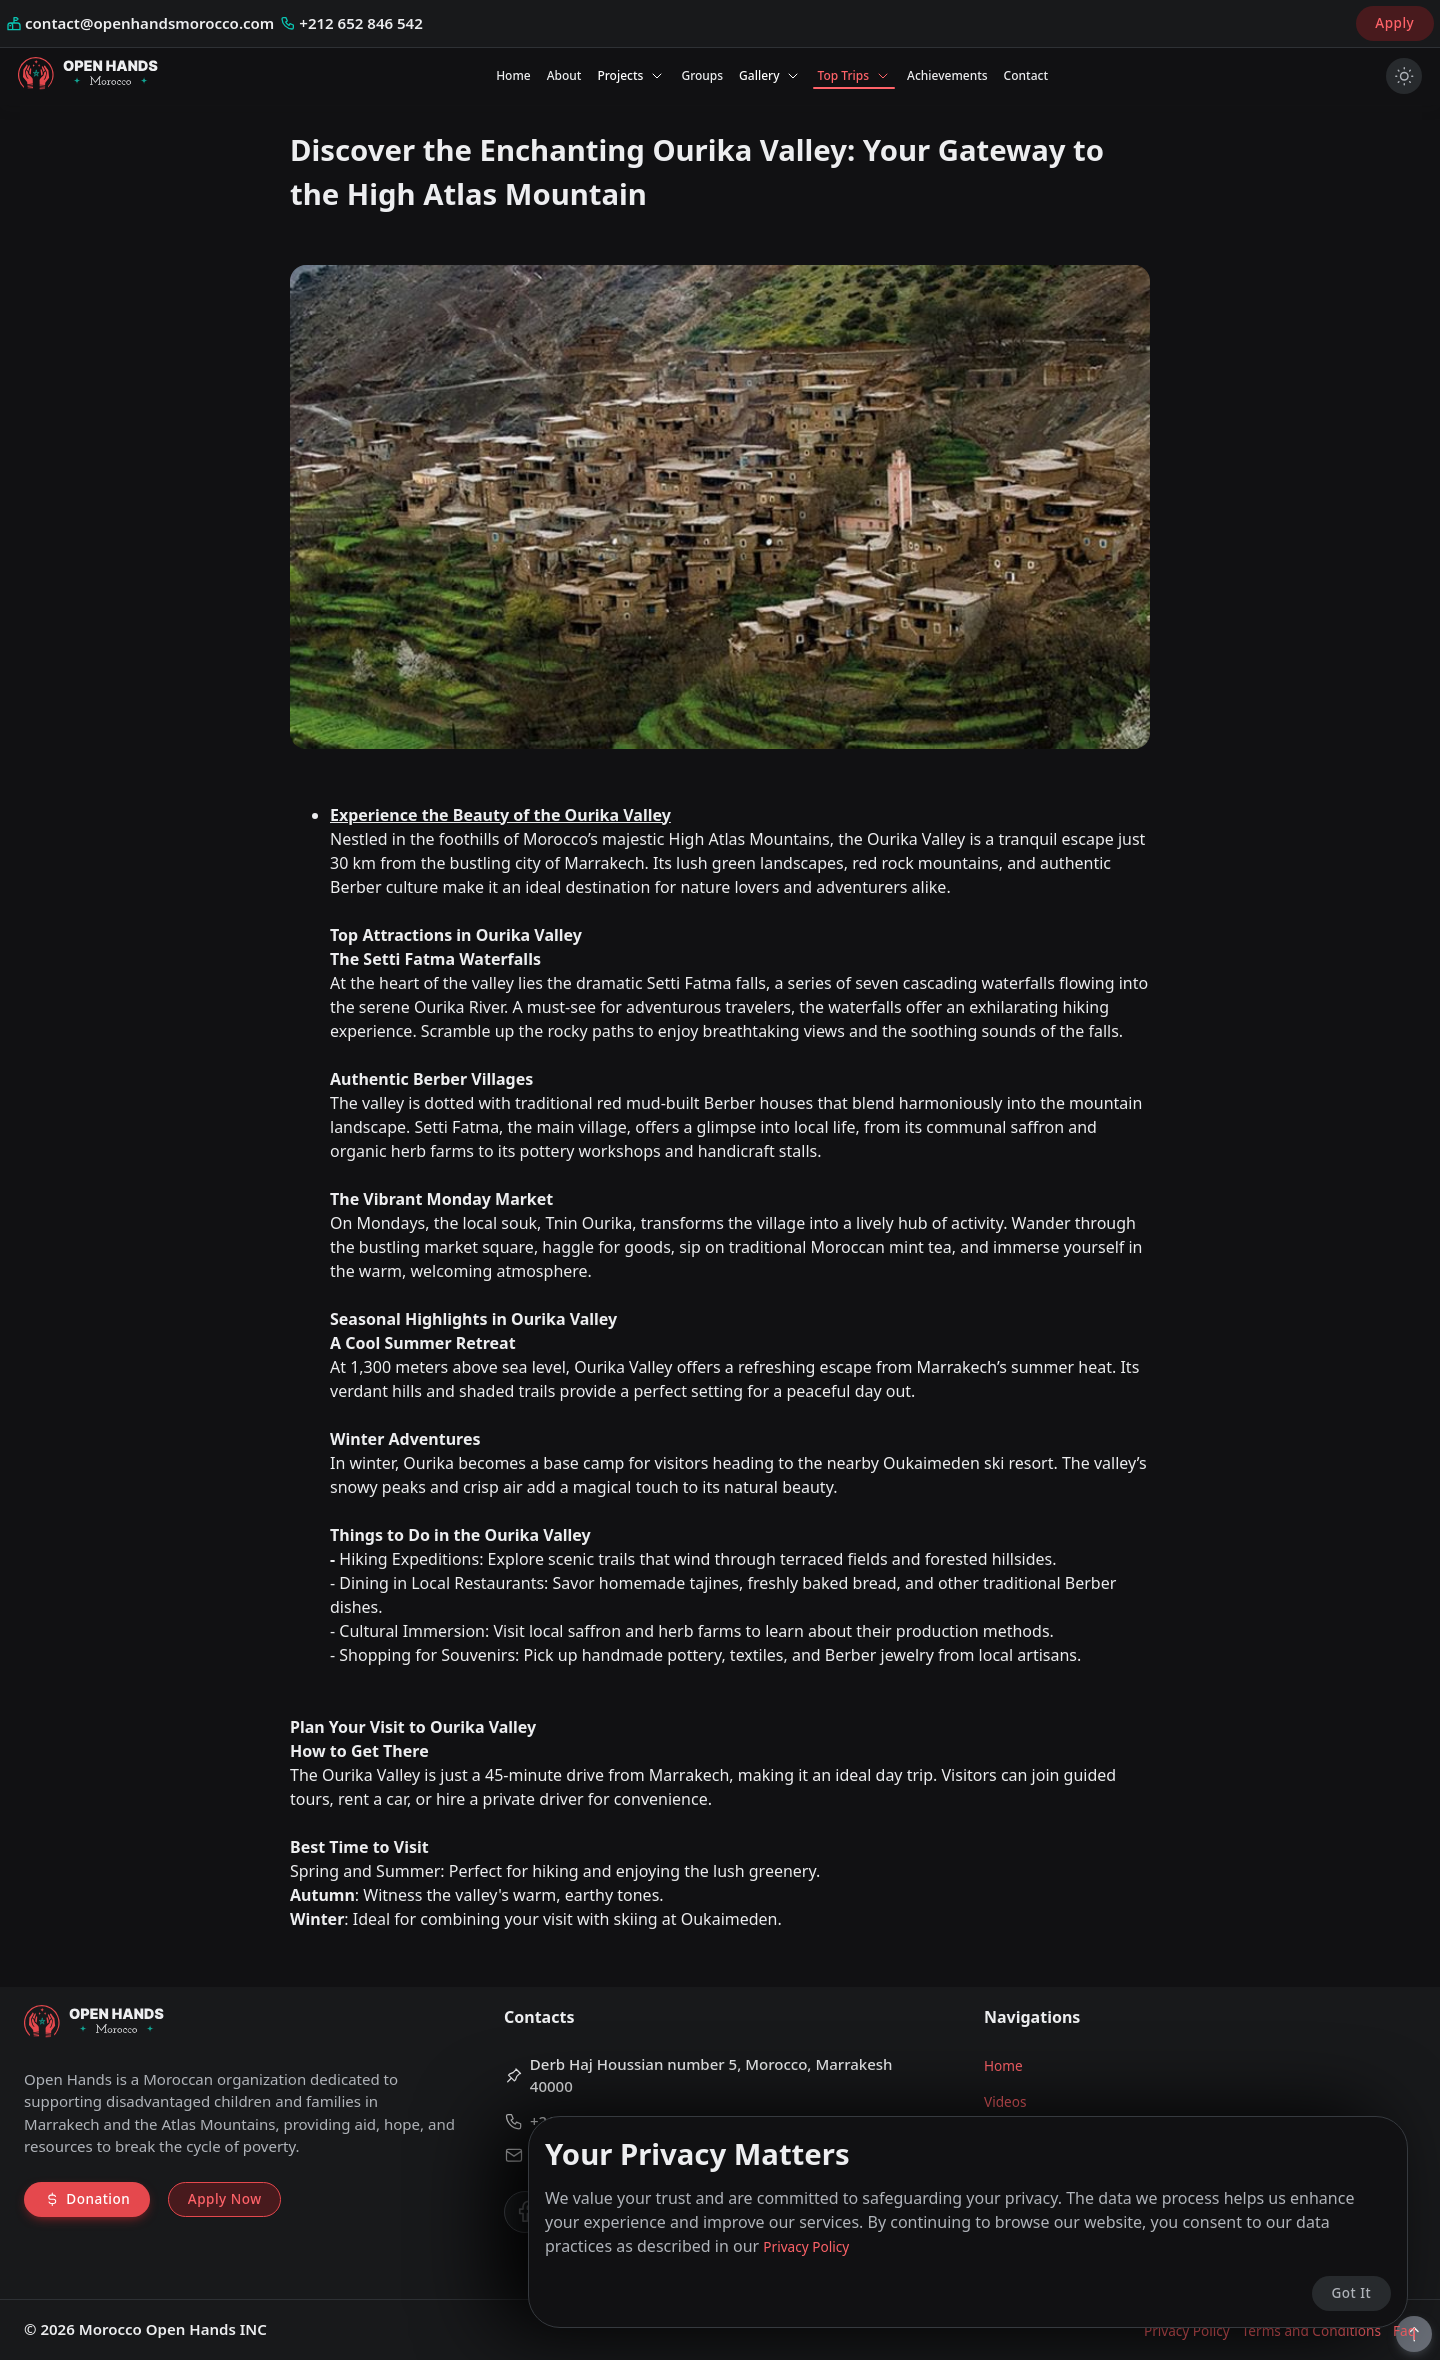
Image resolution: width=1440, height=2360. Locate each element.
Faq (1404, 2330)
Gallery (770, 75)
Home (513, 75)
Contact (1026, 75)
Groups (702, 75)
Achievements (947, 75)
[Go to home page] (88, 76)
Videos (1005, 2101)
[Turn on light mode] (1404, 76)
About (564, 75)
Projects (631, 75)
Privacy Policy (1187, 2330)
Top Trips (854, 75)
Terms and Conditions (1311, 2330)
